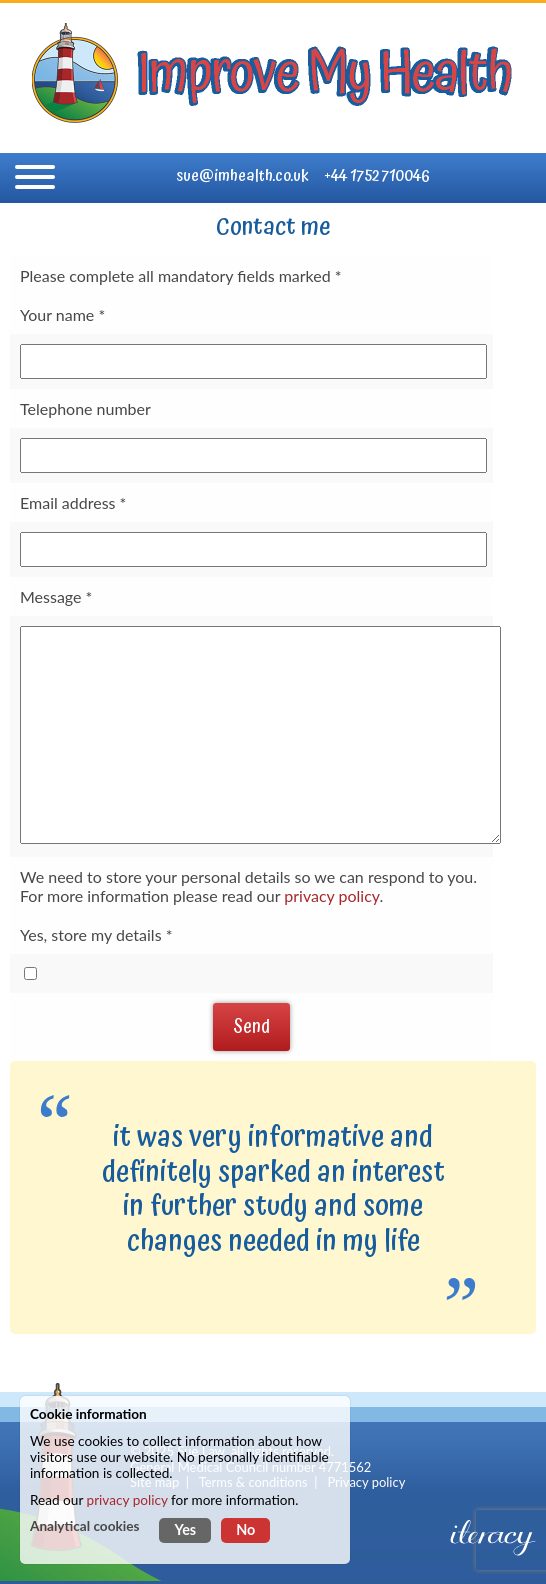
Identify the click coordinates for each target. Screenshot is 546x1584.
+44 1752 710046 (377, 176)
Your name (57, 314)
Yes (185, 1529)
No (245, 1529)
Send (251, 1027)
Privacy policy (366, 1482)
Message (51, 596)
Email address (68, 502)
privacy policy (331, 895)
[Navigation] (35, 178)
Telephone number (85, 408)
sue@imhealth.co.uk (242, 176)
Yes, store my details (91, 934)
